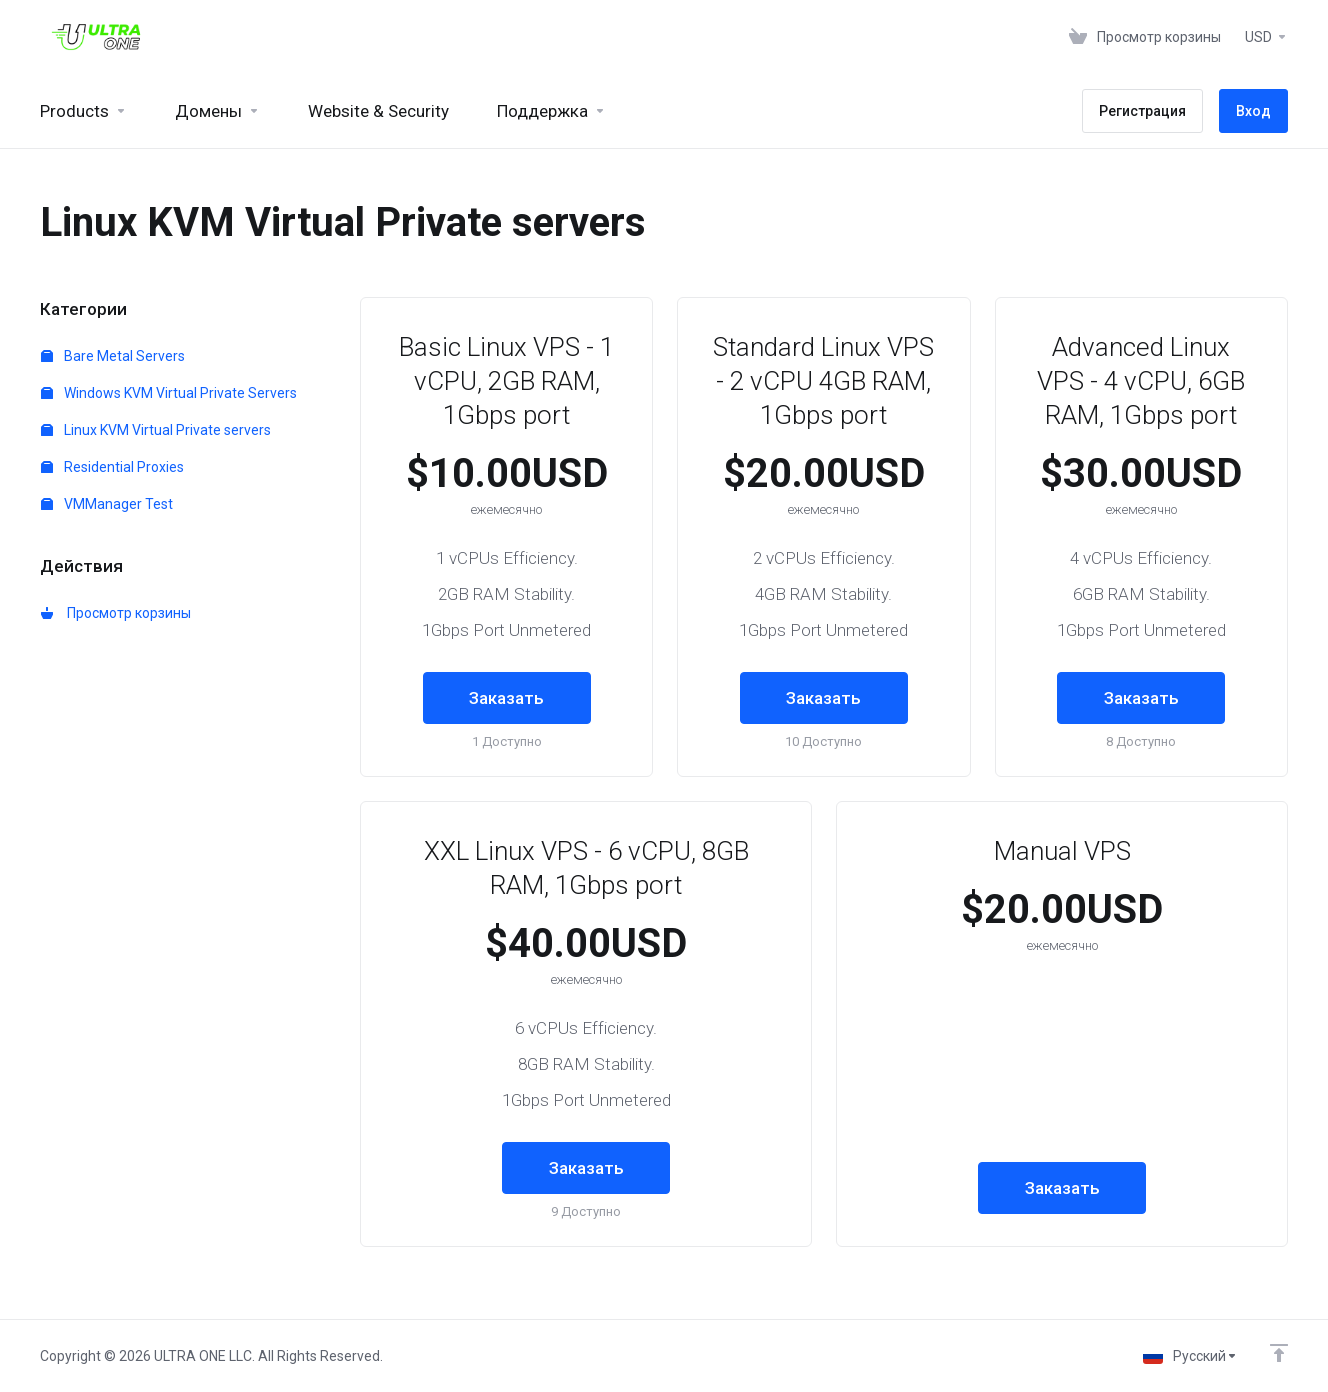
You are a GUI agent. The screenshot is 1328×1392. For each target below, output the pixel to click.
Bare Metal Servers (113, 356)
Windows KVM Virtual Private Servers (169, 393)
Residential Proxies (112, 467)
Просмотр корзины (116, 613)
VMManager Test (107, 504)
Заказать (506, 698)
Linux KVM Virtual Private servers (156, 430)
